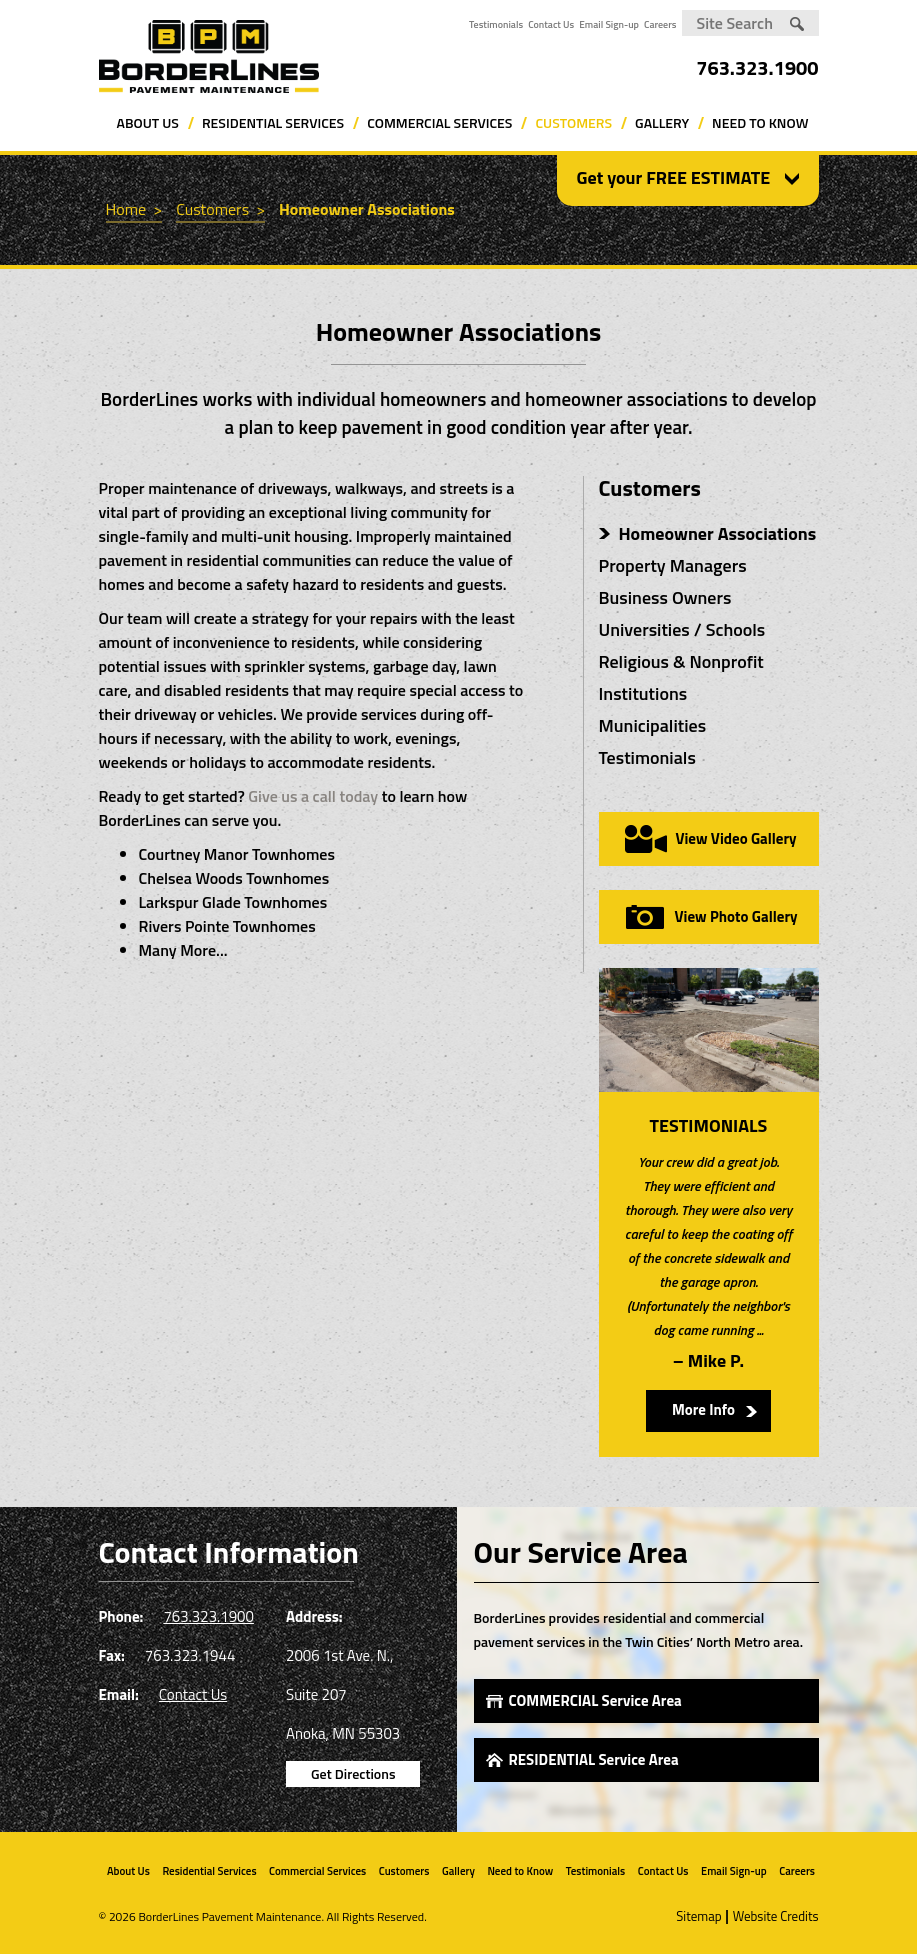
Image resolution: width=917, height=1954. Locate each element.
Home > (134, 209)
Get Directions (353, 1773)
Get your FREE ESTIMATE (674, 178)
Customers (573, 122)
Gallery (662, 122)
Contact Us (551, 24)
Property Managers (673, 565)
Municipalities (653, 725)
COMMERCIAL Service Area (595, 1700)
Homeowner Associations (367, 209)
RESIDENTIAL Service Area (594, 1759)
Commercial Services (439, 122)
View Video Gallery (735, 838)
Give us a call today (313, 796)
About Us (148, 122)
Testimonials (496, 24)
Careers (660, 24)
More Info (703, 1409)
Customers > (220, 209)
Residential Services (273, 122)
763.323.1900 (757, 67)
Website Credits (776, 1916)
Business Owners (665, 597)
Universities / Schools (682, 629)
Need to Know (760, 122)
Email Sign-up (609, 24)
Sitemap (698, 1916)
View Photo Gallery (736, 916)
